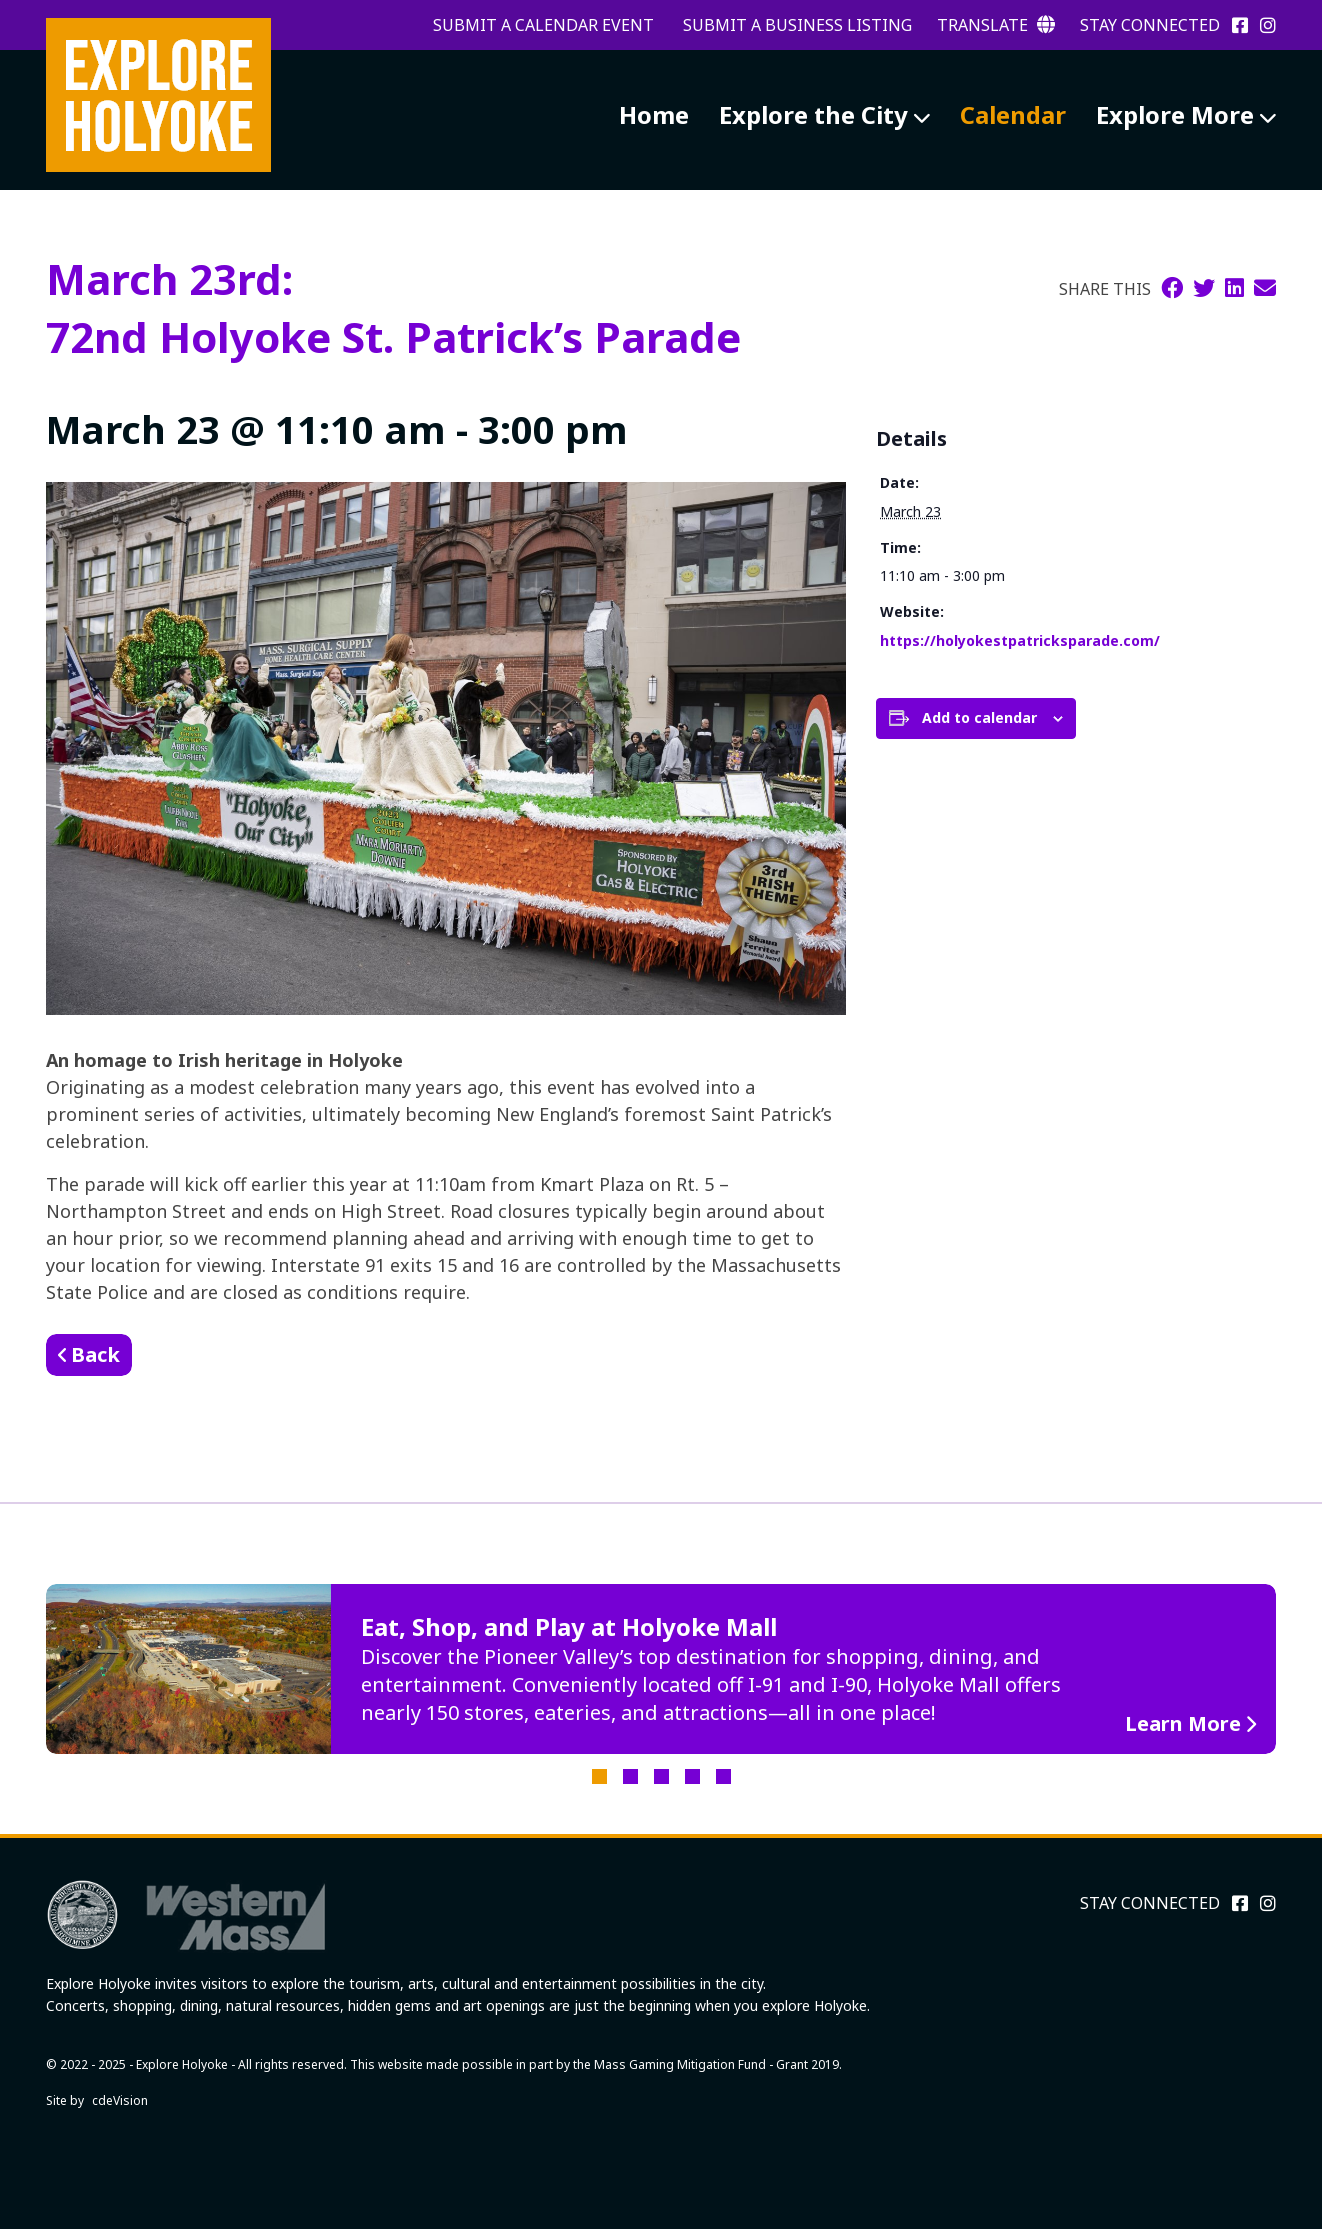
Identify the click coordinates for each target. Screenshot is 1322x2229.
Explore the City (813, 114)
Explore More (1175, 114)
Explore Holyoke (158, 95)
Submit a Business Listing (797, 25)
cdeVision (120, 2100)
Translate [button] (996, 25)
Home (654, 114)
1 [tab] (599, 1776)
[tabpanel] (661, 1669)
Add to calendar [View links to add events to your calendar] (979, 717)
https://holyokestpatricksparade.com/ (1020, 640)
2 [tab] (630, 1776)
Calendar (1013, 114)
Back (95, 1354)
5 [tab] (723, 1776)
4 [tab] (692, 1776)
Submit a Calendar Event (543, 25)
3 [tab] (661, 1776)
